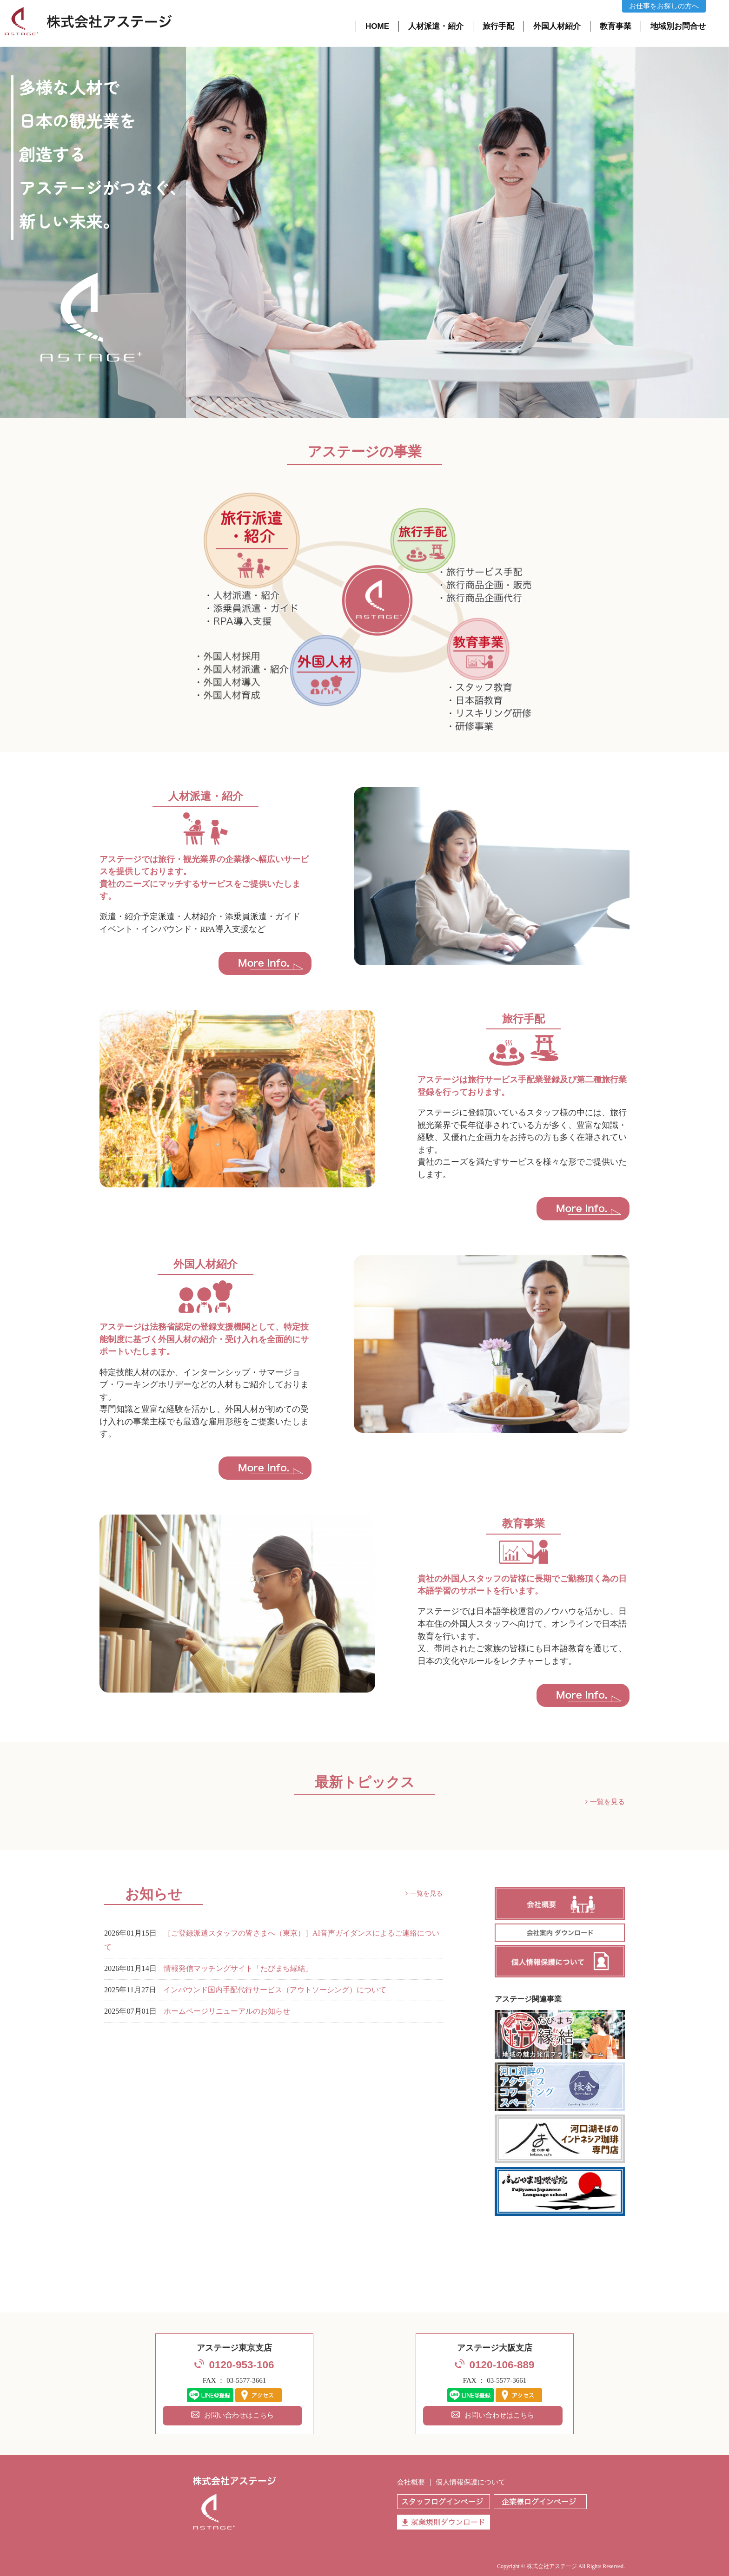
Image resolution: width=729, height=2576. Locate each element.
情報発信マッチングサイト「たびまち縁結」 (238, 1968)
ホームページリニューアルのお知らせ (227, 2011)
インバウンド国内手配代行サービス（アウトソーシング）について (274, 1990)
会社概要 (411, 2482)
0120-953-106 (241, 2365)
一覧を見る (607, 1801)
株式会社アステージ (552, 2566)
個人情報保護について (470, 2482)
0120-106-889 (501, 2365)
